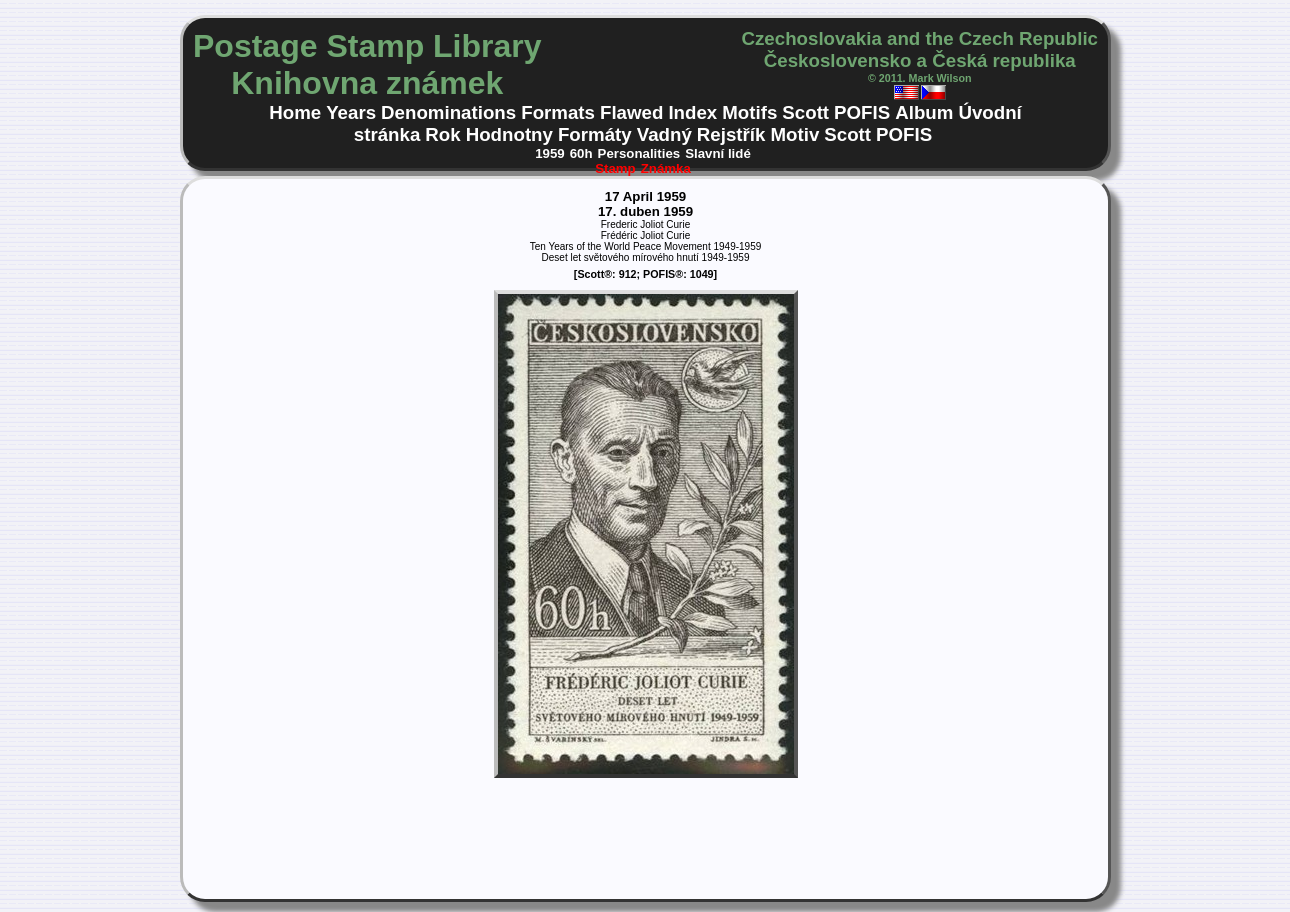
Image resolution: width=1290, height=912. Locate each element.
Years (351, 112)
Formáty (595, 134)
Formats (558, 112)
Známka (666, 168)
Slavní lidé (718, 153)
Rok (442, 134)
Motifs (749, 112)
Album (924, 112)
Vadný (664, 134)
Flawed (631, 112)
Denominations (448, 112)
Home (295, 112)
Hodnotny (509, 134)
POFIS (862, 112)
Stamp (615, 168)
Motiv (794, 134)
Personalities (639, 153)
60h (581, 153)
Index (692, 112)
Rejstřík (731, 134)
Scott (805, 112)
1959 (550, 153)
